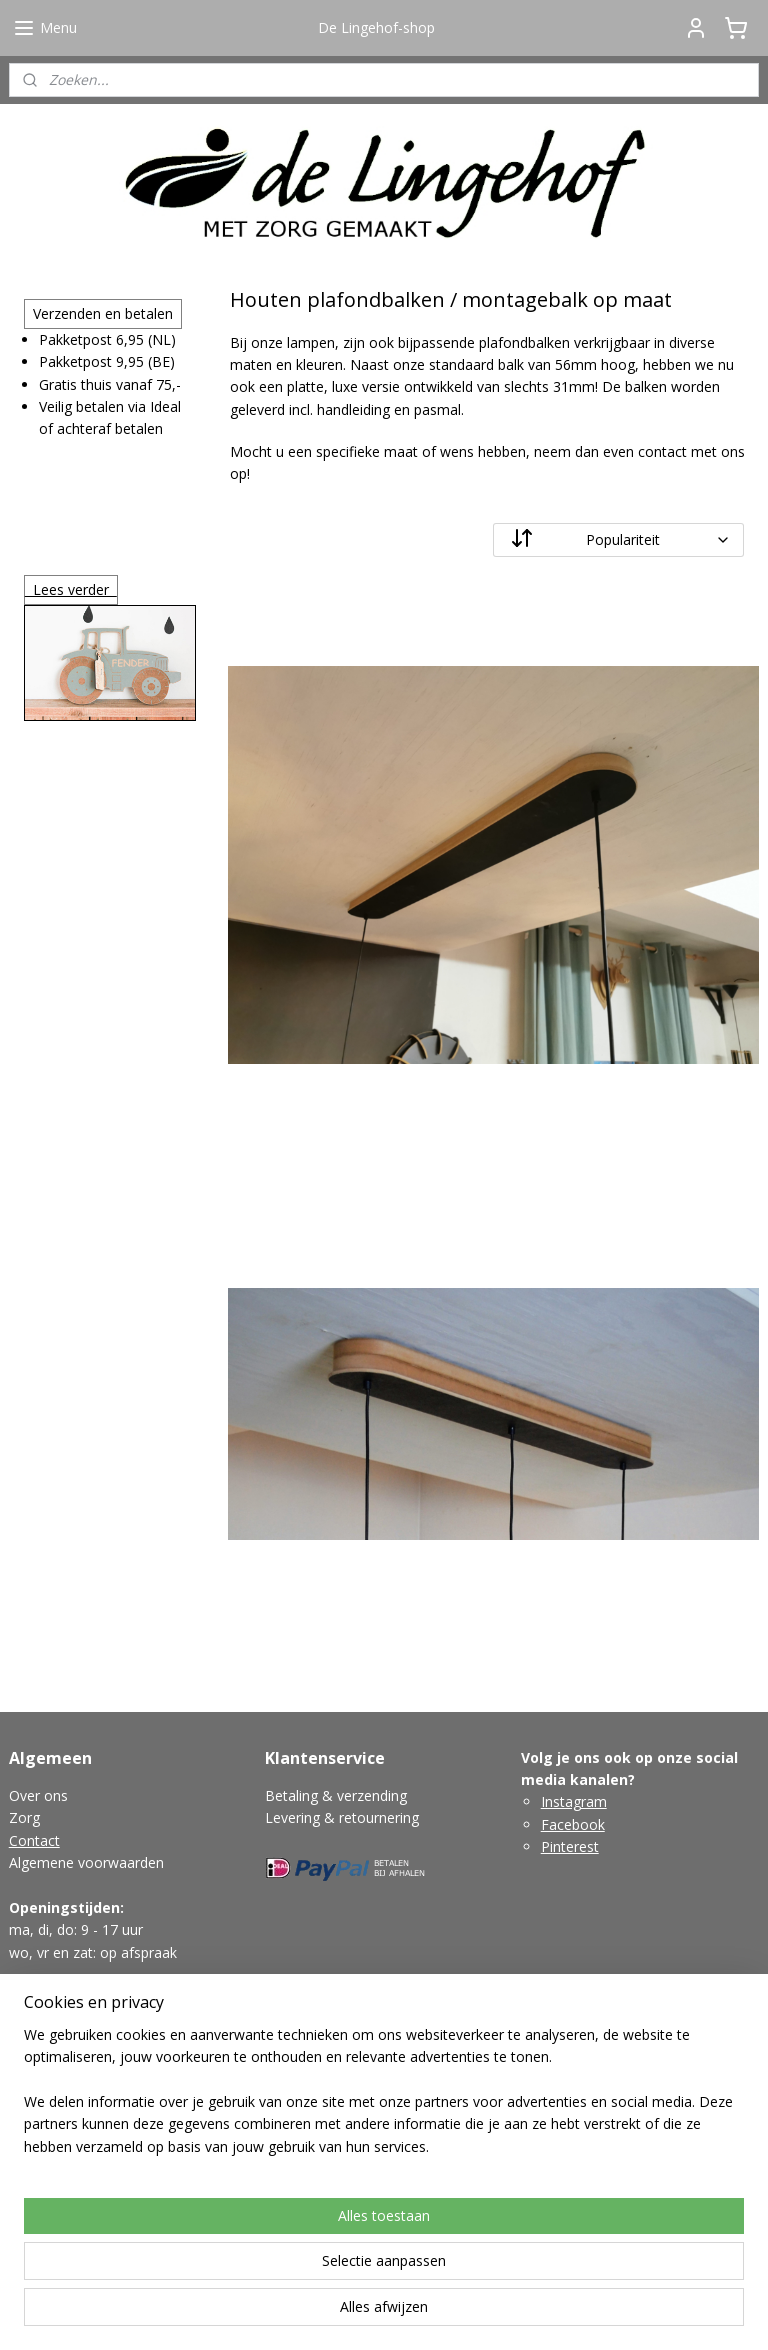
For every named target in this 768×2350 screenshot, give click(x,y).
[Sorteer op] (619, 540)
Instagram (574, 1801)
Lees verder (71, 589)
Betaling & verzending (336, 1795)
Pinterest (570, 1846)
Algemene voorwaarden (86, 1862)
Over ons (38, 1795)
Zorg (24, 1817)
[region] (252, 2237)
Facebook (573, 1824)
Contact (34, 1840)
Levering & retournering (342, 1817)
